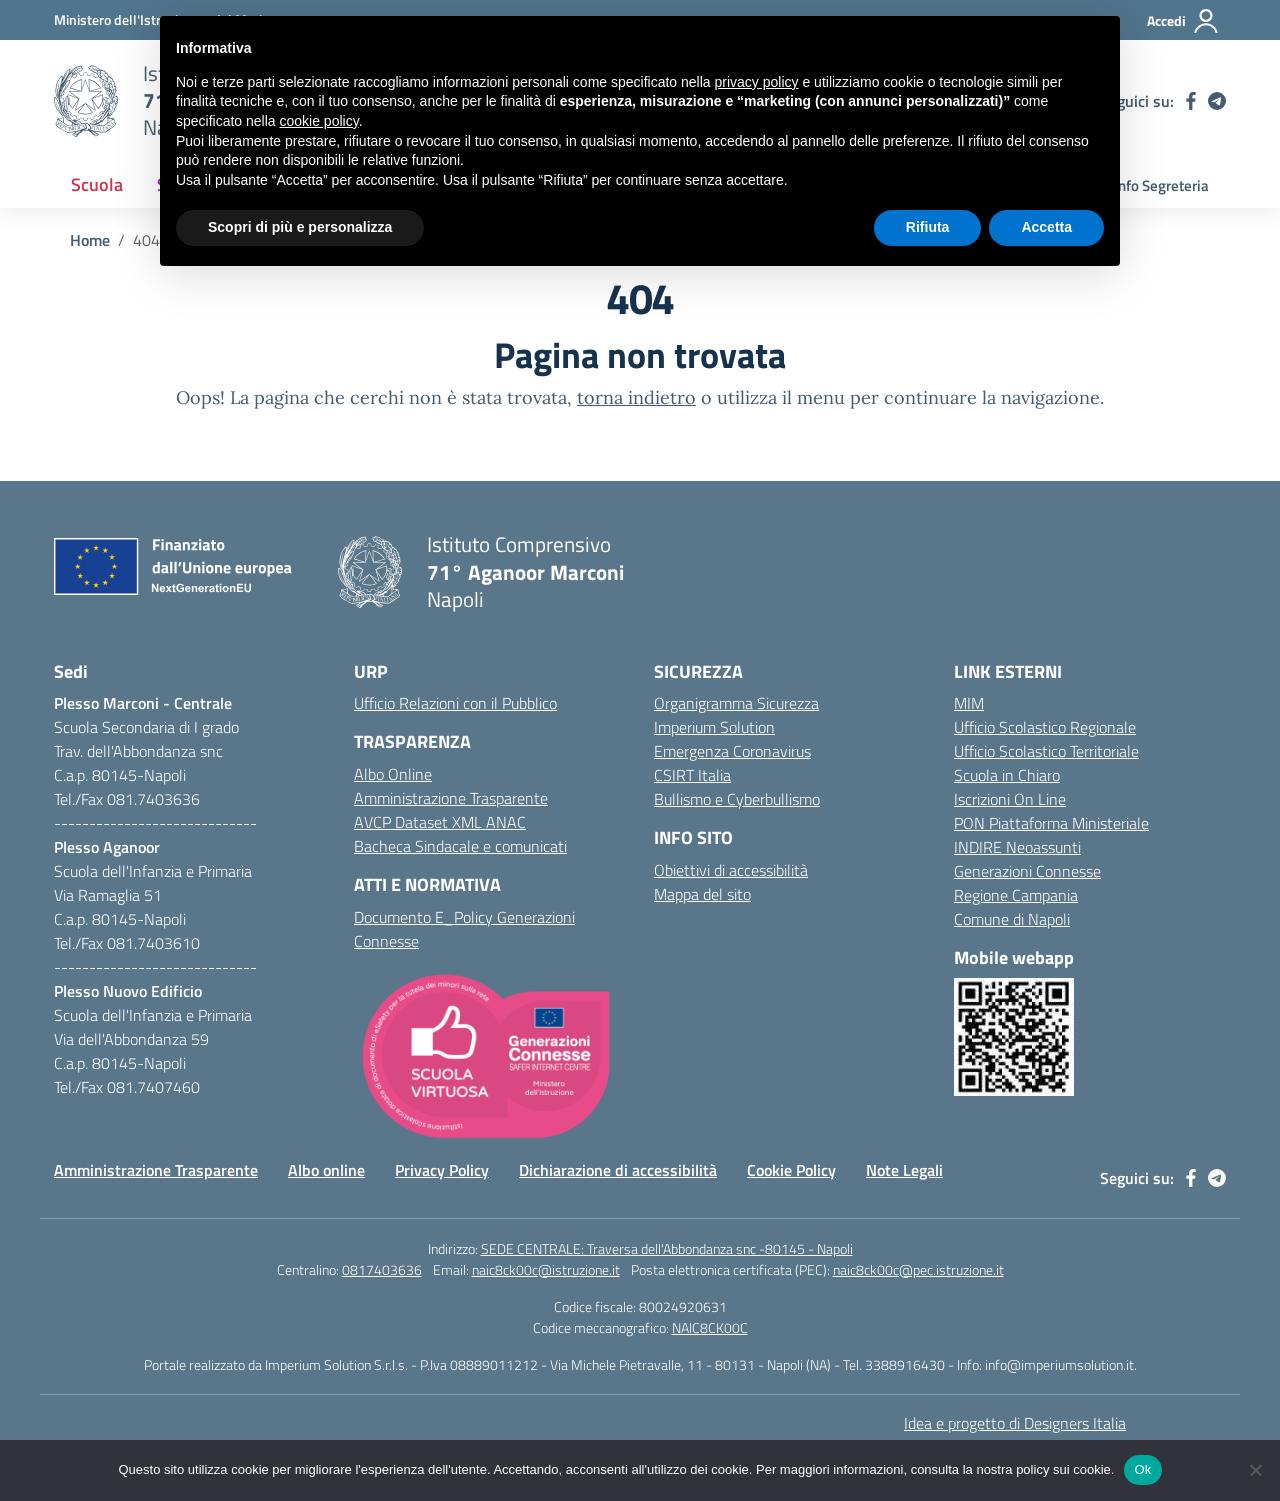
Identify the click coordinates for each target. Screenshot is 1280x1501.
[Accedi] (1183, 21)
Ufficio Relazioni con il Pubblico (455, 703)
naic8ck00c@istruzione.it (546, 1269)
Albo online (326, 1170)
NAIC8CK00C (710, 1327)
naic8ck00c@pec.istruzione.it (918, 1269)
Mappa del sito (702, 894)
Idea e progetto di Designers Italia (1015, 1423)
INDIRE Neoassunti (1017, 847)
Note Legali (904, 1170)
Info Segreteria (1161, 185)
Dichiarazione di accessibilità (618, 1170)
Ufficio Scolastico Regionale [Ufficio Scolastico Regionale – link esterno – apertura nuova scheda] (1045, 727)
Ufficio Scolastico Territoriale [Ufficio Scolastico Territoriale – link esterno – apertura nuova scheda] (1046, 751)
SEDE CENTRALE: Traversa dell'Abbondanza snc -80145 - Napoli (667, 1248)
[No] (1255, 1470)
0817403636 (382, 1269)
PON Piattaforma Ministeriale (1051, 823)
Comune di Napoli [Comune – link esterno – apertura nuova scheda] (1012, 919)
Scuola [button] (97, 184)
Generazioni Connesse (1027, 871)
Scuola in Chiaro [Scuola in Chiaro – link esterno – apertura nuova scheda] (1007, 775)
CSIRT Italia (692, 775)
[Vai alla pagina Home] (90, 240)
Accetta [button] (1046, 227)
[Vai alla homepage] (86, 101)
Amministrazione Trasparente (451, 798)
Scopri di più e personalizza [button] (300, 227)
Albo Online (393, 774)
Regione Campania (1016, 895)
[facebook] (1191, 101)
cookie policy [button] (319, 121)
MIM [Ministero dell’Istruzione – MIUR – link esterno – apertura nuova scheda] (969, 703)
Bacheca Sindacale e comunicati (460, 846)
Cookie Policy (791, 1170)
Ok (1142, 1469)
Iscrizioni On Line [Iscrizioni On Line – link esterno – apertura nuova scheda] (1010, 799)
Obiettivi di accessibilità (731, 870)
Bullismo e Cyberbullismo (737, 799)
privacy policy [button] (757, 82)
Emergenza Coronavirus (732, 751)
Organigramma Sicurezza (736, 703)
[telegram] (1217, 101)
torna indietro (636, 397)
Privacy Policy (442, 1170)
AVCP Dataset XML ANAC (440, 822)
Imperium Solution (714, 727)
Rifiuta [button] (928, 227)
